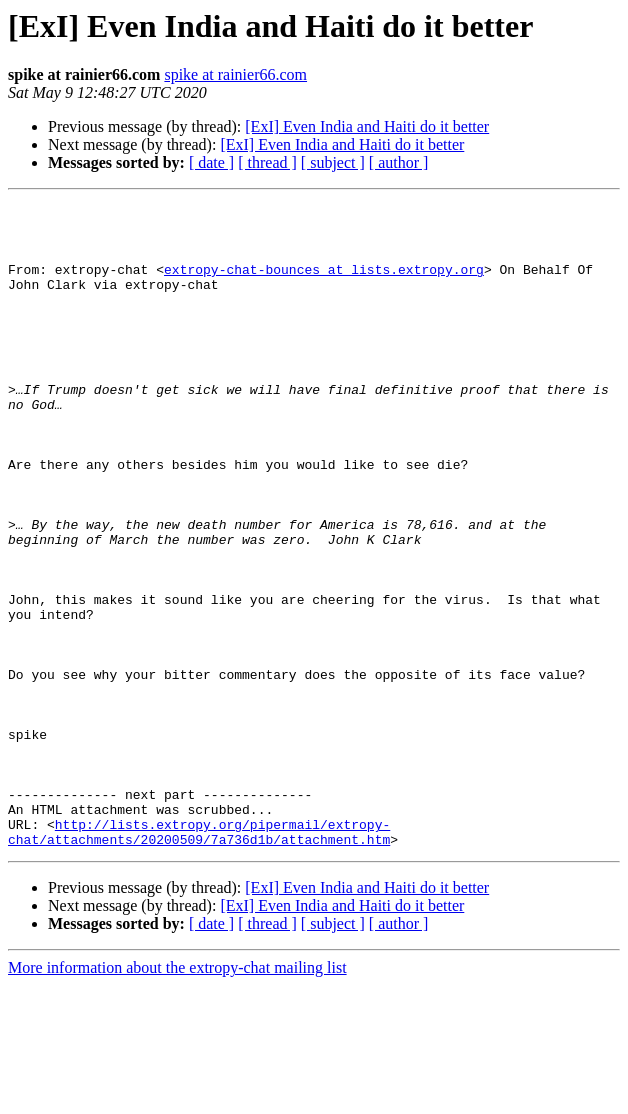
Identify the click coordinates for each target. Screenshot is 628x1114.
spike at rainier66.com (235, 74)
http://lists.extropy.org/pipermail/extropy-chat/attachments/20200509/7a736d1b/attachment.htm (199, 959)
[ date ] (211, 162)
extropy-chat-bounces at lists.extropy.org (324, 284)
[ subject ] (333, 162)
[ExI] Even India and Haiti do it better (367, 126)
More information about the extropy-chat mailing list (177, 1096)
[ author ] (399, 162)
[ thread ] (267, 162)
